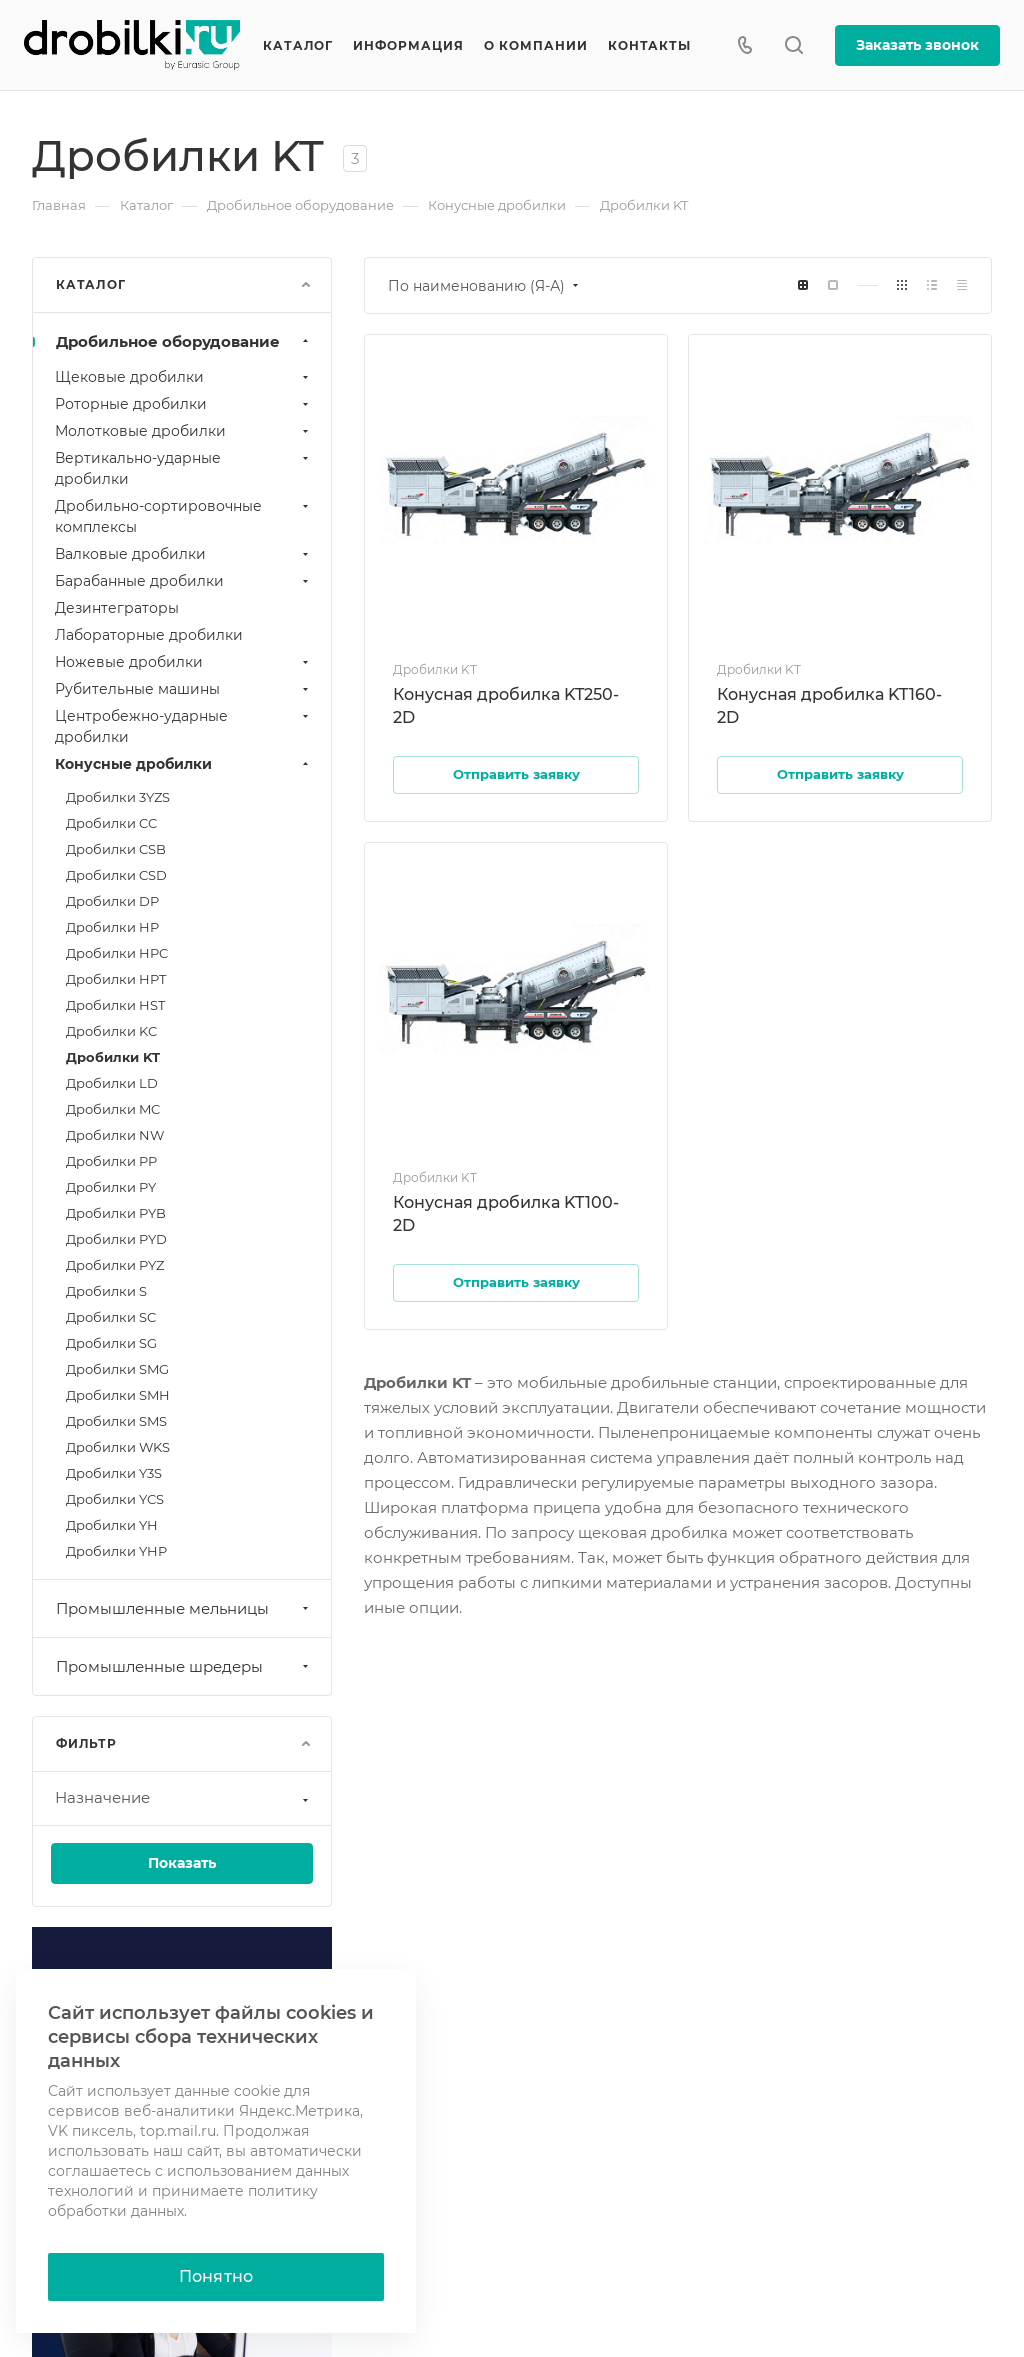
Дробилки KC (111, 1031)
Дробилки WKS (118, 1447)
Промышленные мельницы (184, 1608)
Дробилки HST (115, 1005)
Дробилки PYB (116, 1213)
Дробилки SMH (118, 1395)
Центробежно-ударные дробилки (184, 726)
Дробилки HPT (116, 979)
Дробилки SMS (116, 1421)
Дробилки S (106, 1291)
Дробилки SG (111, 1343)
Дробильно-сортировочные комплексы (184, 516)
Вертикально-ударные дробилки (184, 468)
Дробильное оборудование (184, 341)
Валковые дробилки (184, 554)
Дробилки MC (113, 1109)
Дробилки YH (112, 1525)
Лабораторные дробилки (149, 635)
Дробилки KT (113, 1057)
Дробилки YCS (115, 1499)
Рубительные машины (184, 689)
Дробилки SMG (117, 1369)
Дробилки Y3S (114, 1473)
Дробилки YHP (116, 1551)
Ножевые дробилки (184, 662)
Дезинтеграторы (117, 608)
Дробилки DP (112, 901)
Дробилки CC (111, 823)
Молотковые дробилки (184, 431)
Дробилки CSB (116, 849)
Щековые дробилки (184, 377)
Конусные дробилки (184, 764)
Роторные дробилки (184, 404)
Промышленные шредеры (184, 1666)
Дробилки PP (111, 1161)
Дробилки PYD (116, 1239)
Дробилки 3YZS (118, 797)
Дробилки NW (115, 1135)
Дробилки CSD (116, 875)
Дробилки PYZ (115, 1265)
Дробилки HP (112, 927)
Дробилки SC (111, 1317)
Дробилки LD (112, 1083)
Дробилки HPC (117, 953)
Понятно (216, 2276)
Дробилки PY (111, 1187)
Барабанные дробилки (184, 581)
